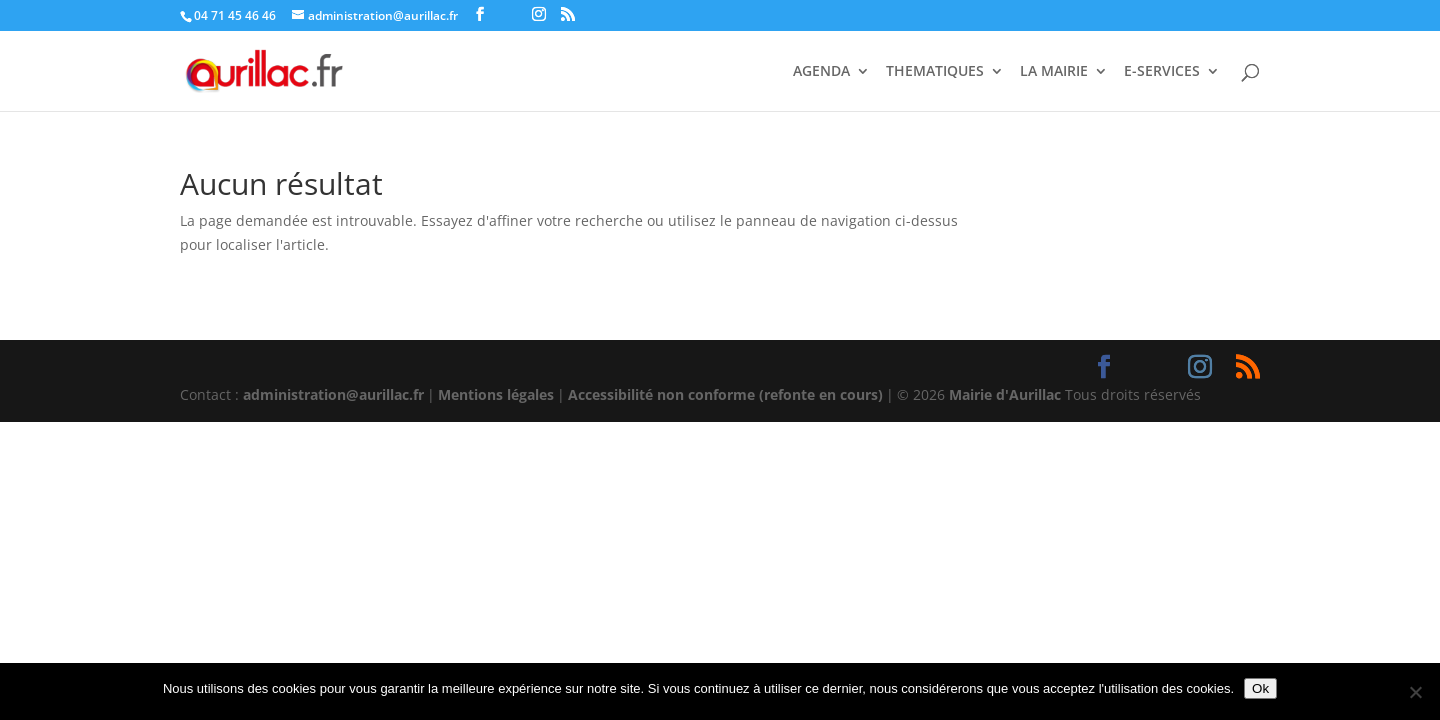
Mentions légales (496, 394)
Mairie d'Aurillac (1005, 394)
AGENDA (821, 72)
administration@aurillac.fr (333, 394)
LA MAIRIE (1054, 72)
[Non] (1415, 692)
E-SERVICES (1162, 72)
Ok (1260, 688)
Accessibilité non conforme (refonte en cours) (725, 394)
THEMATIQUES (935, 72)
